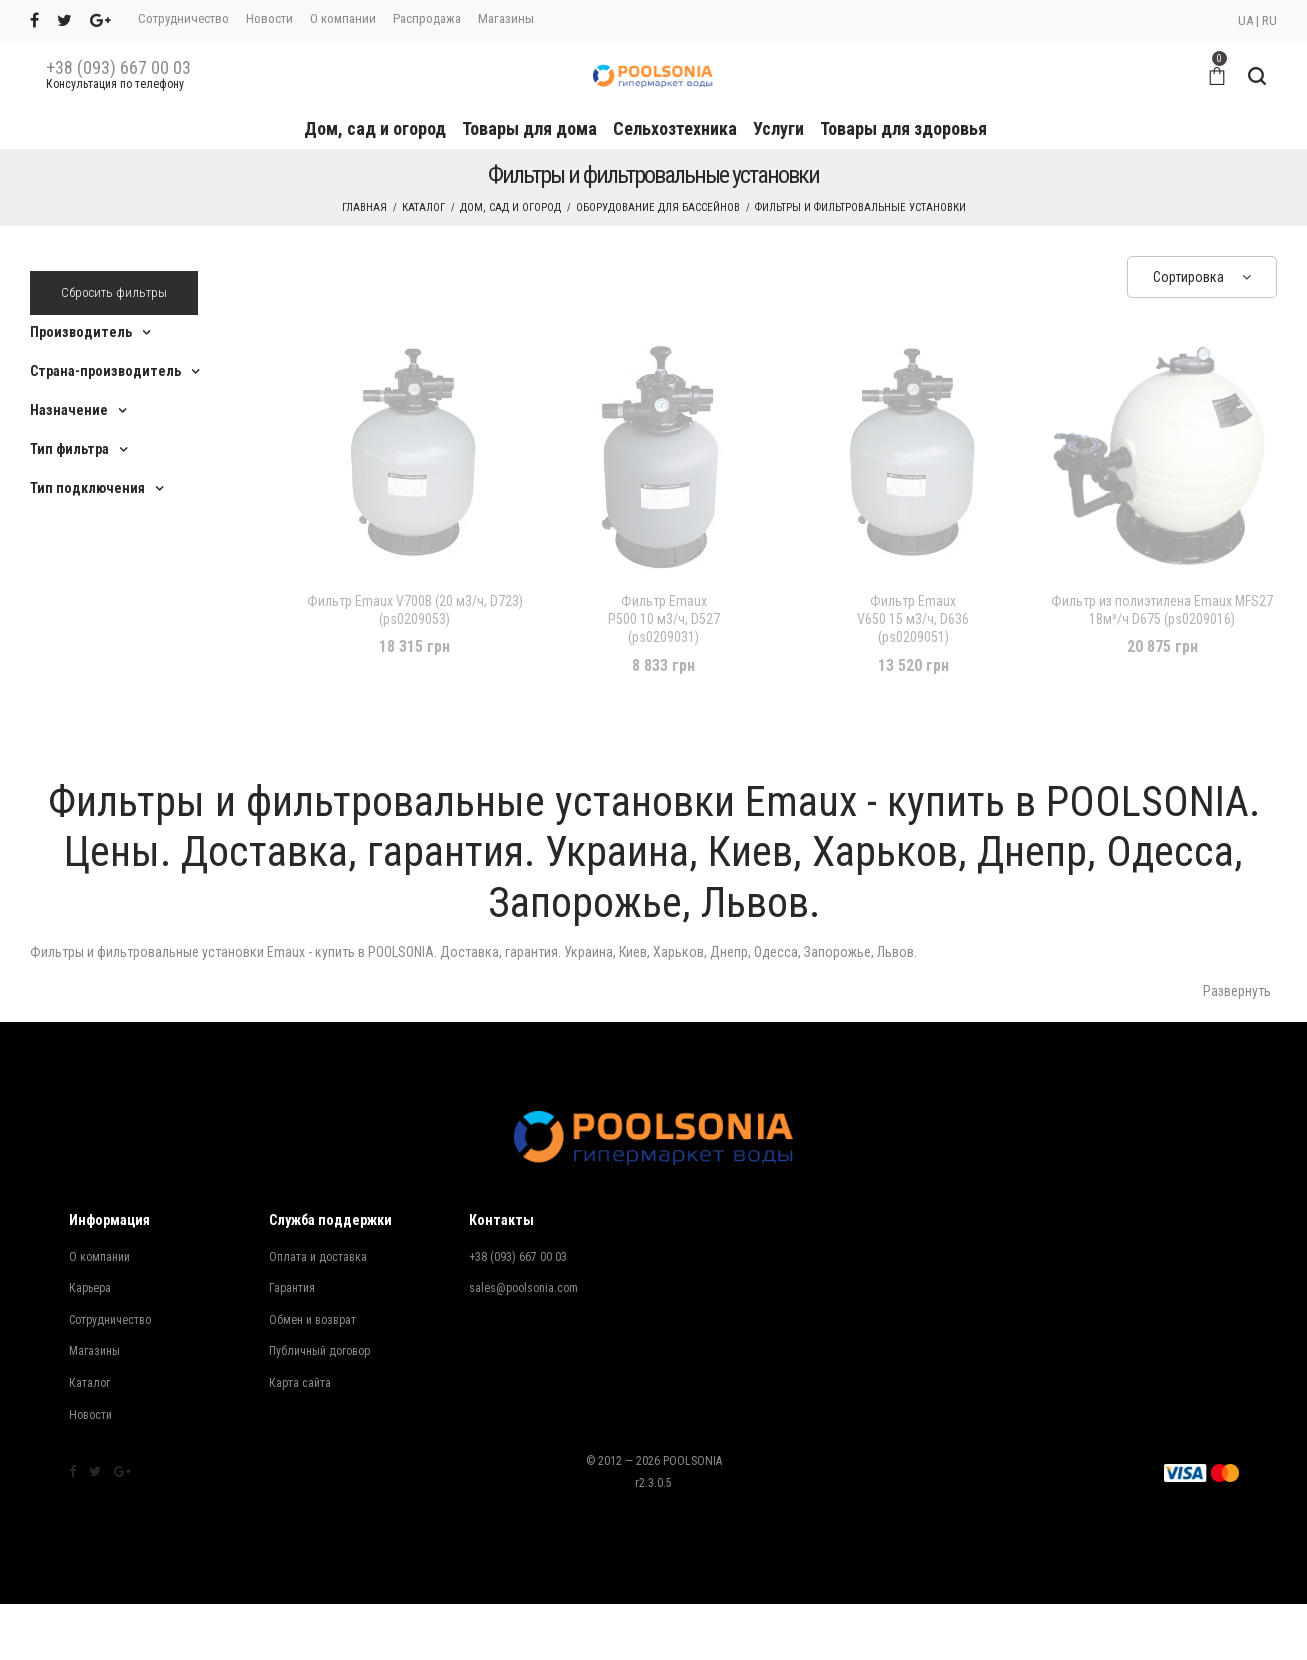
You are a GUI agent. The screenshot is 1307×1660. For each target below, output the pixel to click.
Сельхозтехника (675, 128)
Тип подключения (87, 488)
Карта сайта (300, 1383)
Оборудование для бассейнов (658, 207)
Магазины (506, 18)
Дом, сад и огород (375, 128)
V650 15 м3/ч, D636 (913, 619)
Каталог (423, 207)
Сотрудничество (183, 18)
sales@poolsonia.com (523, 1288)
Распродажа (427, 18)
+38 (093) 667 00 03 (118, 68)
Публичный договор (319, 1351)
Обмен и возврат (312, 1320)
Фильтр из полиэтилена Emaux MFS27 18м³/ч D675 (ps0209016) (1162, 610)
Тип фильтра (69, 449)
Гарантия (292, 1288)
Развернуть (1237, 991)
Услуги (778, 128)
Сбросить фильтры (114, 292)
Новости (269, 18)
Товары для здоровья (903, 128)
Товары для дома (529, 128)
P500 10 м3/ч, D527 (664, 619)
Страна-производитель (105, 371)
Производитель (81, 332)
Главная (364, 207)
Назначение (69, 410)
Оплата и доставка (318, 1257)
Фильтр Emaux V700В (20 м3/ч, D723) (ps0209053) (415, 610)
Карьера (90, 1288)
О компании (343, 18)
